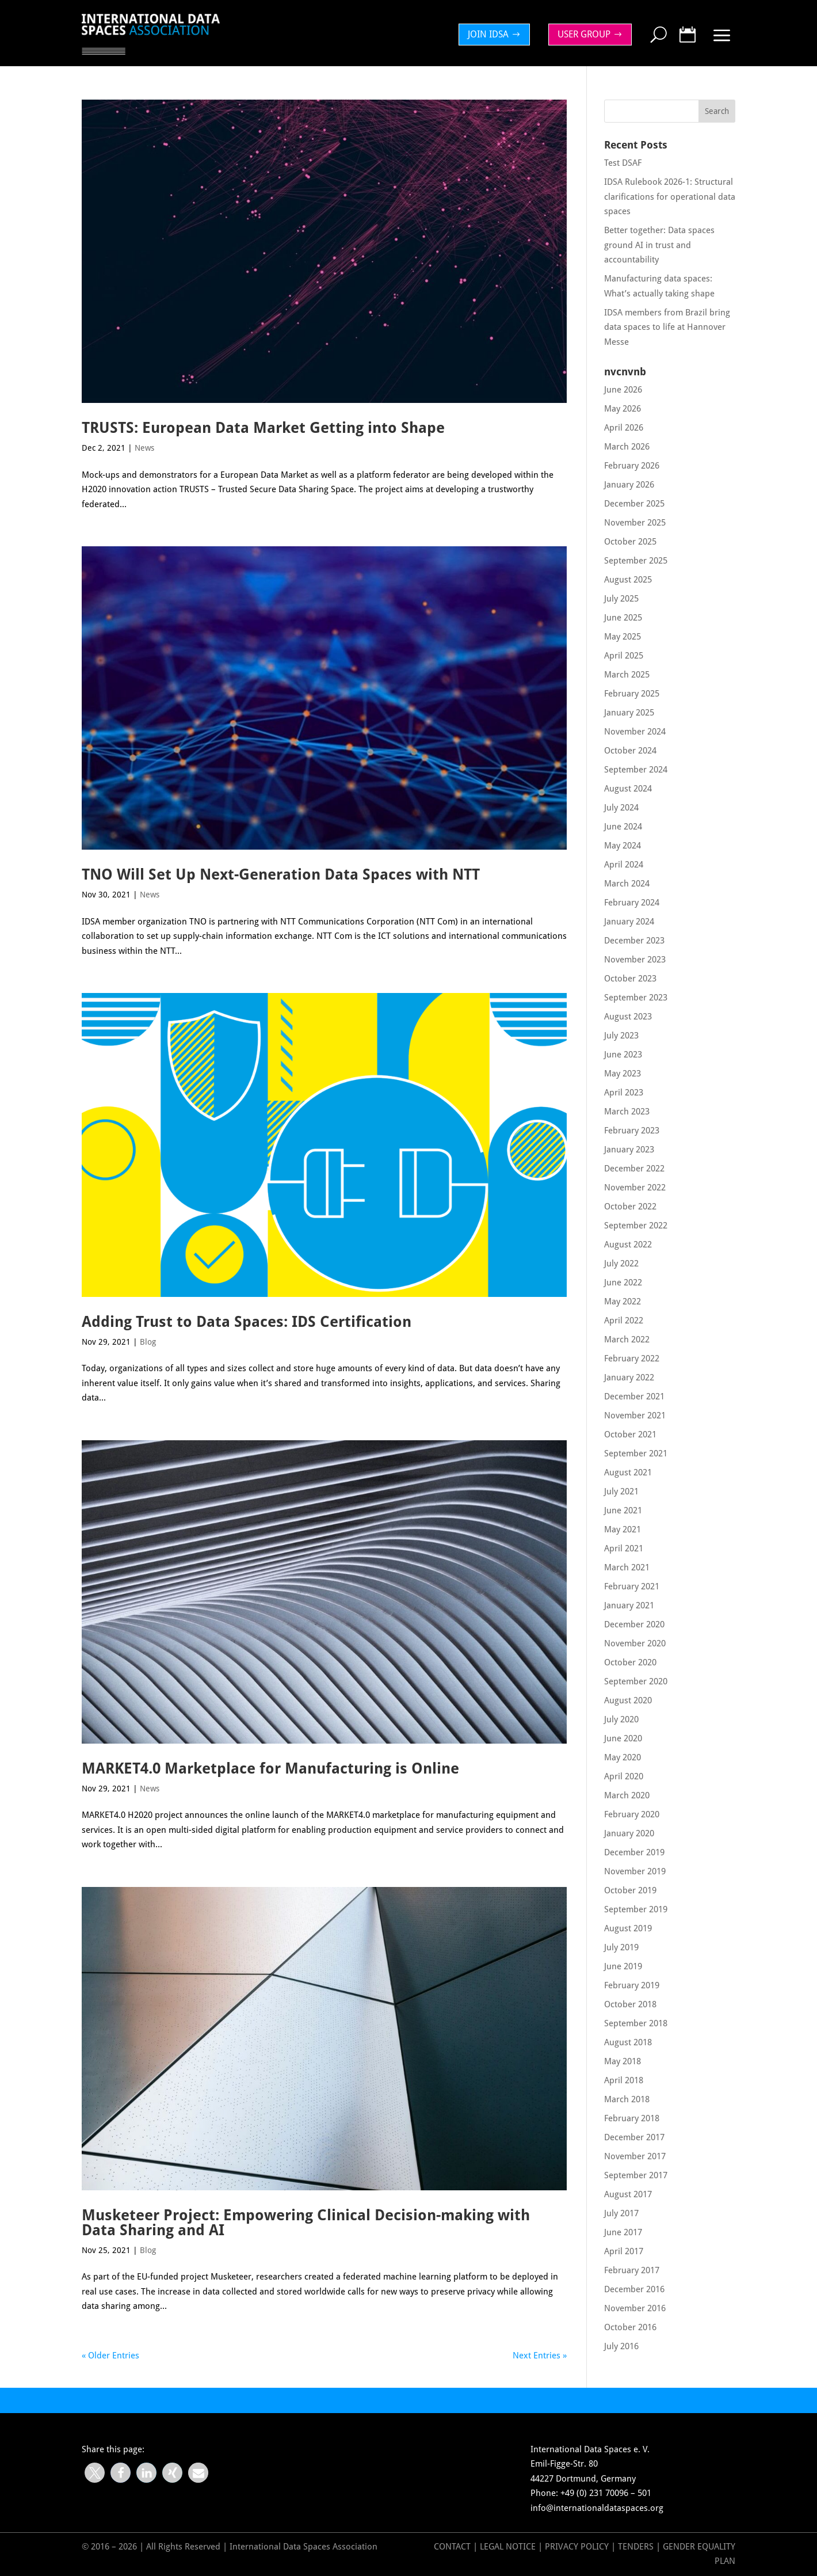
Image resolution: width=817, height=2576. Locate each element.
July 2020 (621, 1719)
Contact (452, 2546)
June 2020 (623, 1738)
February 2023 (631, 1130)
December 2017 (634, 2137)
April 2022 (623, 1320)
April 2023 (623, 1092)
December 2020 (634, 1624)
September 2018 (635, 2023)
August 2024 (628, 788)
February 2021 (631, 1586)
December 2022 (634, 1168)
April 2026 (623, 428)
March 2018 (627, 2099)
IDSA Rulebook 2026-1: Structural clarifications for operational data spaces (669, 196)
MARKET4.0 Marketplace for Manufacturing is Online (270, 1768)
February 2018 (631, 2118)
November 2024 (635, 731)
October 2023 (630, 978)
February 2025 (631, 693)
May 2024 (622, 845)
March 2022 (627, 1339)
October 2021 (630, 1434)
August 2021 (628, 1472)
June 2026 (623, 390)
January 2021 (629, 1605)
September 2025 (635, 560)
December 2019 (634, 1852)
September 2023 (635, 997)
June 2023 (623, 1054)
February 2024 (631, 902)
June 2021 (623, 1510)
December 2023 (634, 940)
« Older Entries (110, 2355)
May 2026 (622, 409)
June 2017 (623, 2232)
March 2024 (627, 883)
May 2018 (622, 2061)
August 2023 (628, 1016)
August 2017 (628, 2194)
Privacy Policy (578, 2546)
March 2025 (627, 674)
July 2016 (621, 2346)
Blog (148, 1341)
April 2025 (623, 655)
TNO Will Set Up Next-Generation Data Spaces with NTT (281, 874)
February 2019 (631, 1985)
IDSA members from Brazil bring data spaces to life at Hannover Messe (667, 327)
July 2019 (621, 1947)
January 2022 (629, 1377)
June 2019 (623, 1966)
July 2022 (621, 1263)
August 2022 (628, 1244)
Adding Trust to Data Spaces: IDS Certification (246, 1321)
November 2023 (635, 959)
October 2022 (630, 1206)
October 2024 (630, 750)
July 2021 (621, 1491)
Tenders (636, 2546)
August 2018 (628, 2042)
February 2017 (631, 2270)
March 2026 (627, 447)
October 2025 (630, 541)
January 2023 (629, 1149)
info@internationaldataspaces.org (596, 2508)
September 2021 (635, 1453)
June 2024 (623, 826)
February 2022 (631, 1358)
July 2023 (621, 1035)
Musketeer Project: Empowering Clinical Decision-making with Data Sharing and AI (306, 2222)
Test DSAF (623, 163)
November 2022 (635, 1187)
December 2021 (634, 1396)
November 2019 (635, 1871)
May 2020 (622, 1757)
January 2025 (629, 712)
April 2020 (623, 1776)
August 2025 (628, 579)
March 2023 (627, 1111)
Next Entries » (540, 2355)
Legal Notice (508, 2546)
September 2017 (635, 2175)
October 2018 (630, 2004)
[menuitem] (497, 34)
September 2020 (635, 1681)
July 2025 (621, 598)
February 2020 (631, 1814)
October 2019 (630, 1890)
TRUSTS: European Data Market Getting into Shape (263, 427)
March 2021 (627, 1567)
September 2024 (635, 769)
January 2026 (629, 485)
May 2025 (622, 636)
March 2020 (627, 1795)
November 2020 (635, 1643)
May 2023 (622, 1073)
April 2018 (623, 2080)
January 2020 (629, 1833)
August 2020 (628, 1700)
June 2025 (623, 617)
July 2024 (621, 807)
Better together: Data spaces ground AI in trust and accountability (659, 245)
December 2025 (634, 504)
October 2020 (630, 1662)
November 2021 (635, 1415)
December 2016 (634, 2289)
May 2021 (622, 1529)
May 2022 (622, 1301)
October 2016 (630, 2327)
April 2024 (623, 864)
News (144, 447)
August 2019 (628, 1928)
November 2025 (635, 523)
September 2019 (635, 1909)
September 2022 (635, 1225)
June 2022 (623, 1282)
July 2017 (621, 2213)
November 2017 (635, 2156)
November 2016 (635, 2308)
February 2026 (631, 466)
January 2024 (629, 921)
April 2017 (623, 2251)
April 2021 (623, 1548)
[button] (95, 2473)
